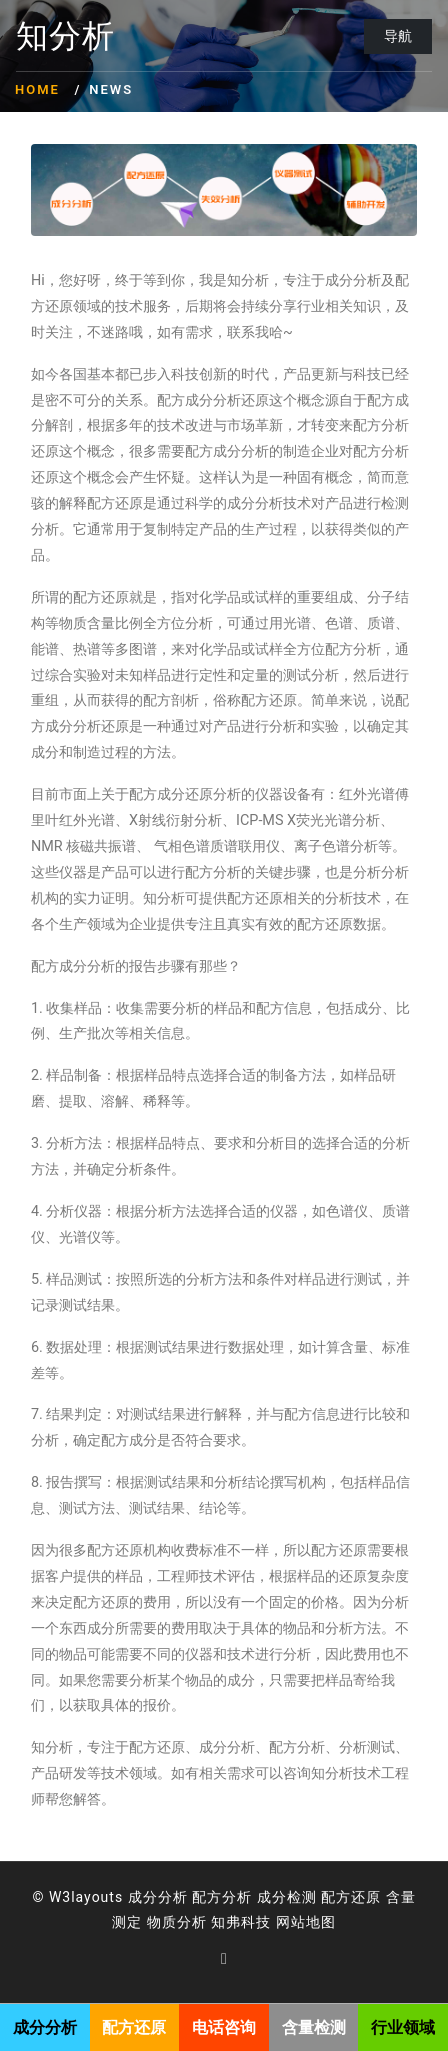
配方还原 (351, 1897)
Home (37, 89)
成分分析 (158, 1897)
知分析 (65, 37)
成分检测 (287, 1897)
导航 (398, 36)
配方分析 (222, 1897)
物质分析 (177, 1922)
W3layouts (86, 1897)
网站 (291, 1922)
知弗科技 (241, 1922)
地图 (321, 1922)
